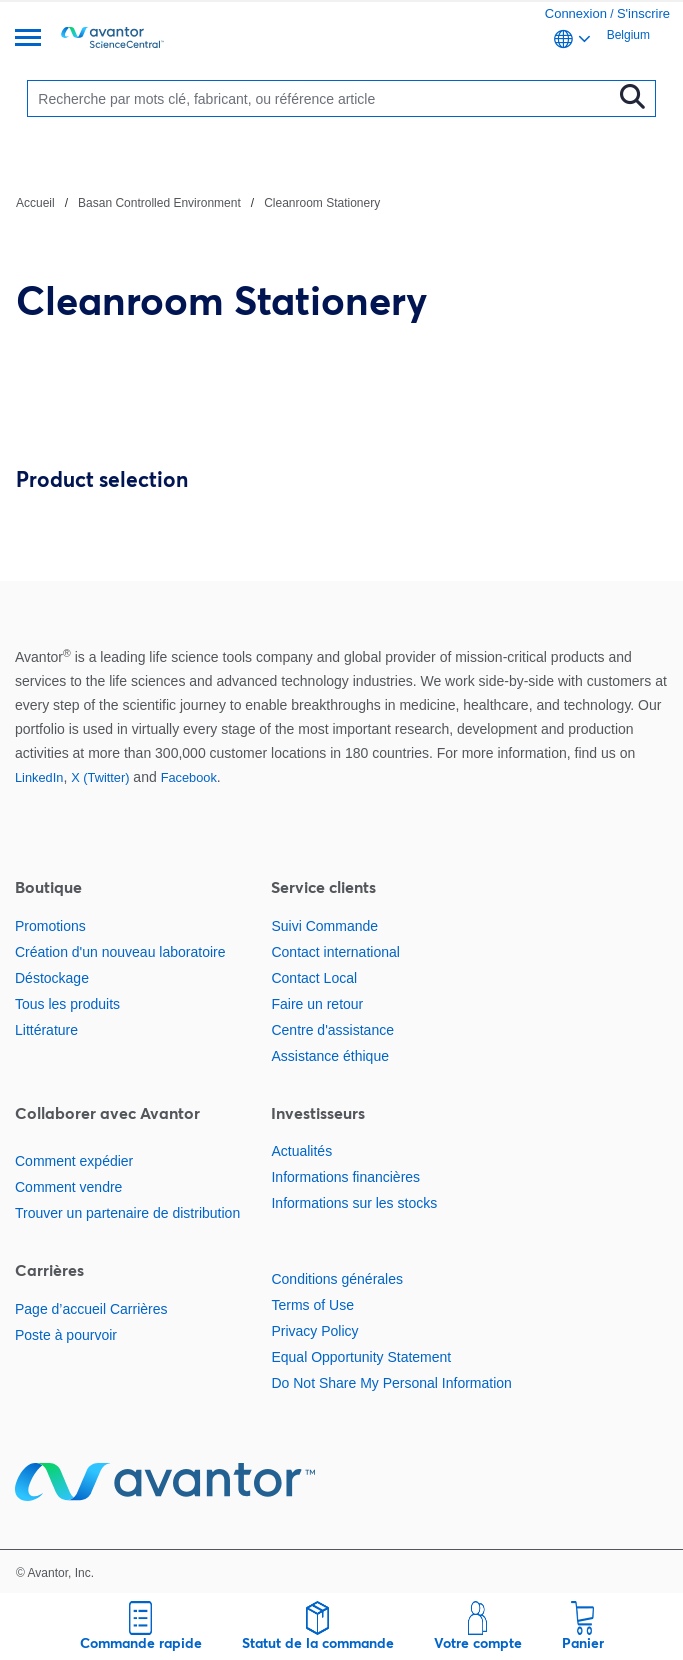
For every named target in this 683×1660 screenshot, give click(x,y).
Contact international (335, 952)
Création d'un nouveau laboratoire (120, 952)
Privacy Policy (314, 1331)
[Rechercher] (324, 98)
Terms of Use (312, 1305)
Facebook (189, 777)
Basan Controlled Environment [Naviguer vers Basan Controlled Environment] (159, 203)
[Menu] (28, 39)
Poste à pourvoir (66, 1335)
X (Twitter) (100, 777)
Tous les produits (67, 1004)
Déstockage (52, 978)
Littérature (46, 1030)
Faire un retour (317, 1004)
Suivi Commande (324, 926)
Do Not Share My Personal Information (391, 1383)
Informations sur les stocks (354, 1203)
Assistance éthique (330, 1056)
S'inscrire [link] (643, 13)
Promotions (50, 926)
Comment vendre (68, 1187)
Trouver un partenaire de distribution (127, 1213)
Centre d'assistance (332, 1030)
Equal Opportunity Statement (361, 1357)
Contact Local (314, 978)
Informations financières (345, 1177)
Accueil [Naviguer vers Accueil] (35, 203)
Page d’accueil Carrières (91, 1309)
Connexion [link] (576, 13)
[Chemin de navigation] (198, 202)
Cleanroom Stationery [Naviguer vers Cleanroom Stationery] (322, 203)
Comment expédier (74, 1161)
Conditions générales (337, 1279)
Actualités (301, 1151)
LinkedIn (39, 777)
